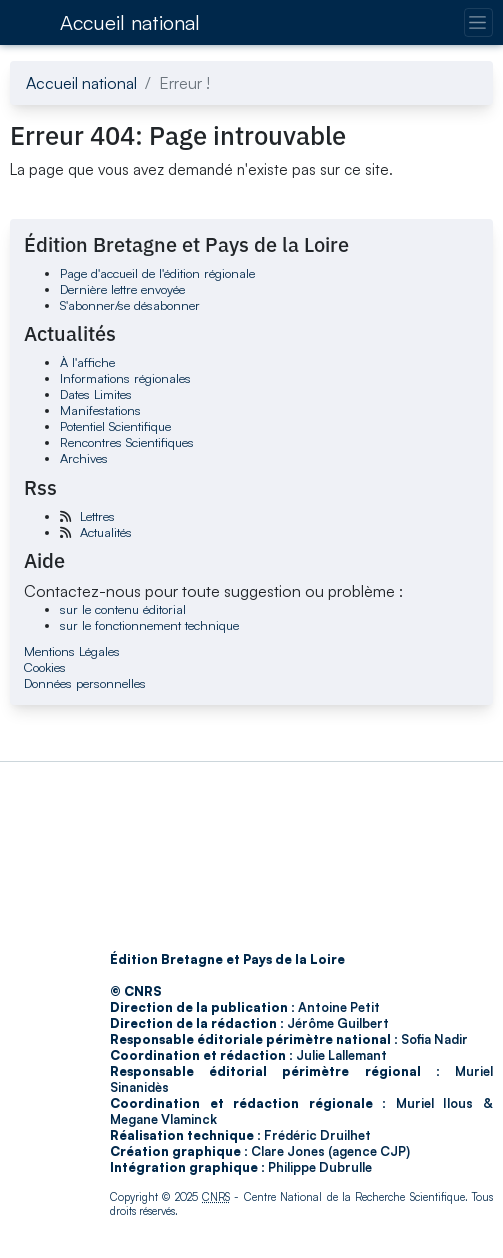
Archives (84, 458)
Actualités (106, 532)
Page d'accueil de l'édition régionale (157, 273)
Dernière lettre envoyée (122, 289)
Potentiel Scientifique (115, 426)
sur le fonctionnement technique (149, 625)
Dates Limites (96, 394)
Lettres (97, 516)
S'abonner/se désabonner (130, 305)
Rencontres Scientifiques (127, 442)
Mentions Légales (72, 651)
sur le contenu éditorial (123, 609)
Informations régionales (125, 378)
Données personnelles (85, 683)
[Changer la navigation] (478, 22)
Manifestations (100, 410)
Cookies (45, 667)
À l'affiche (87, 362)
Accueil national (130, 22)
